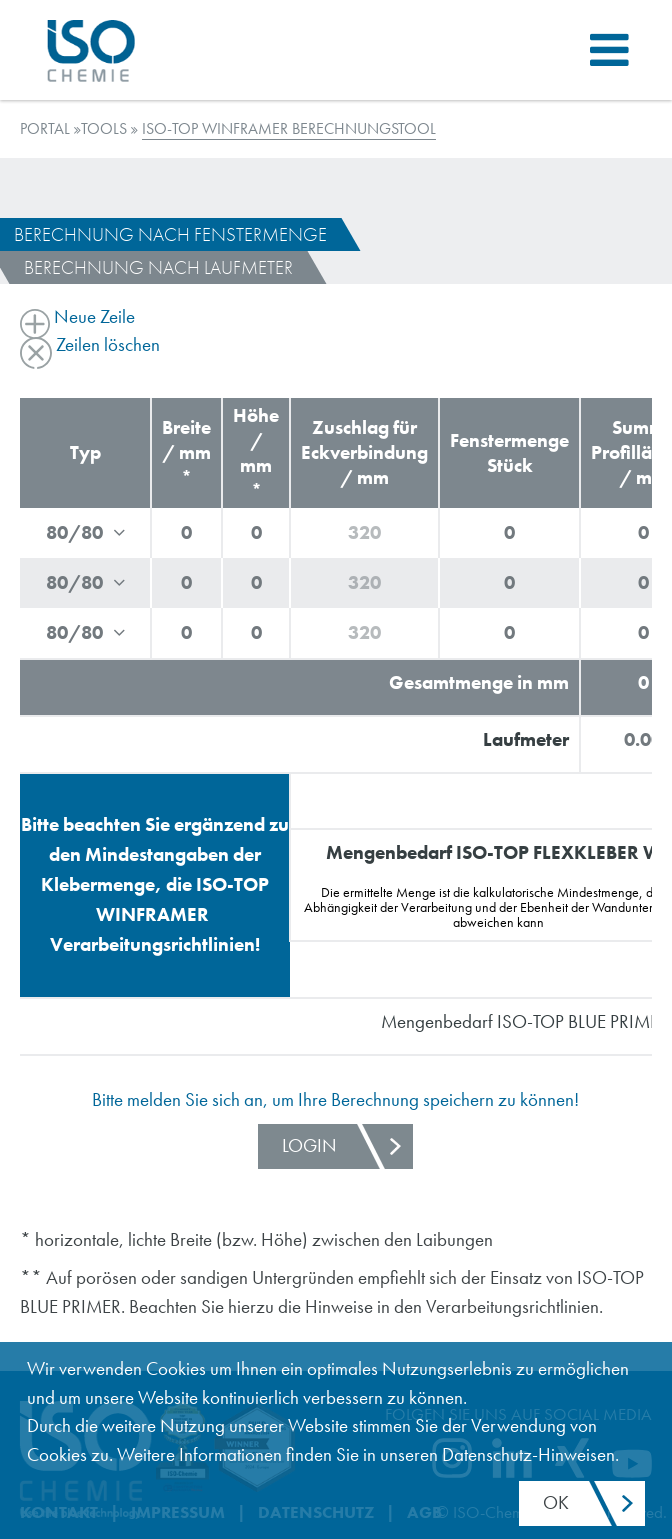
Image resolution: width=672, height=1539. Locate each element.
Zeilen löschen (90, 344)
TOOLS (104, 128)
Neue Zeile (77, 316)
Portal (45, 128)
